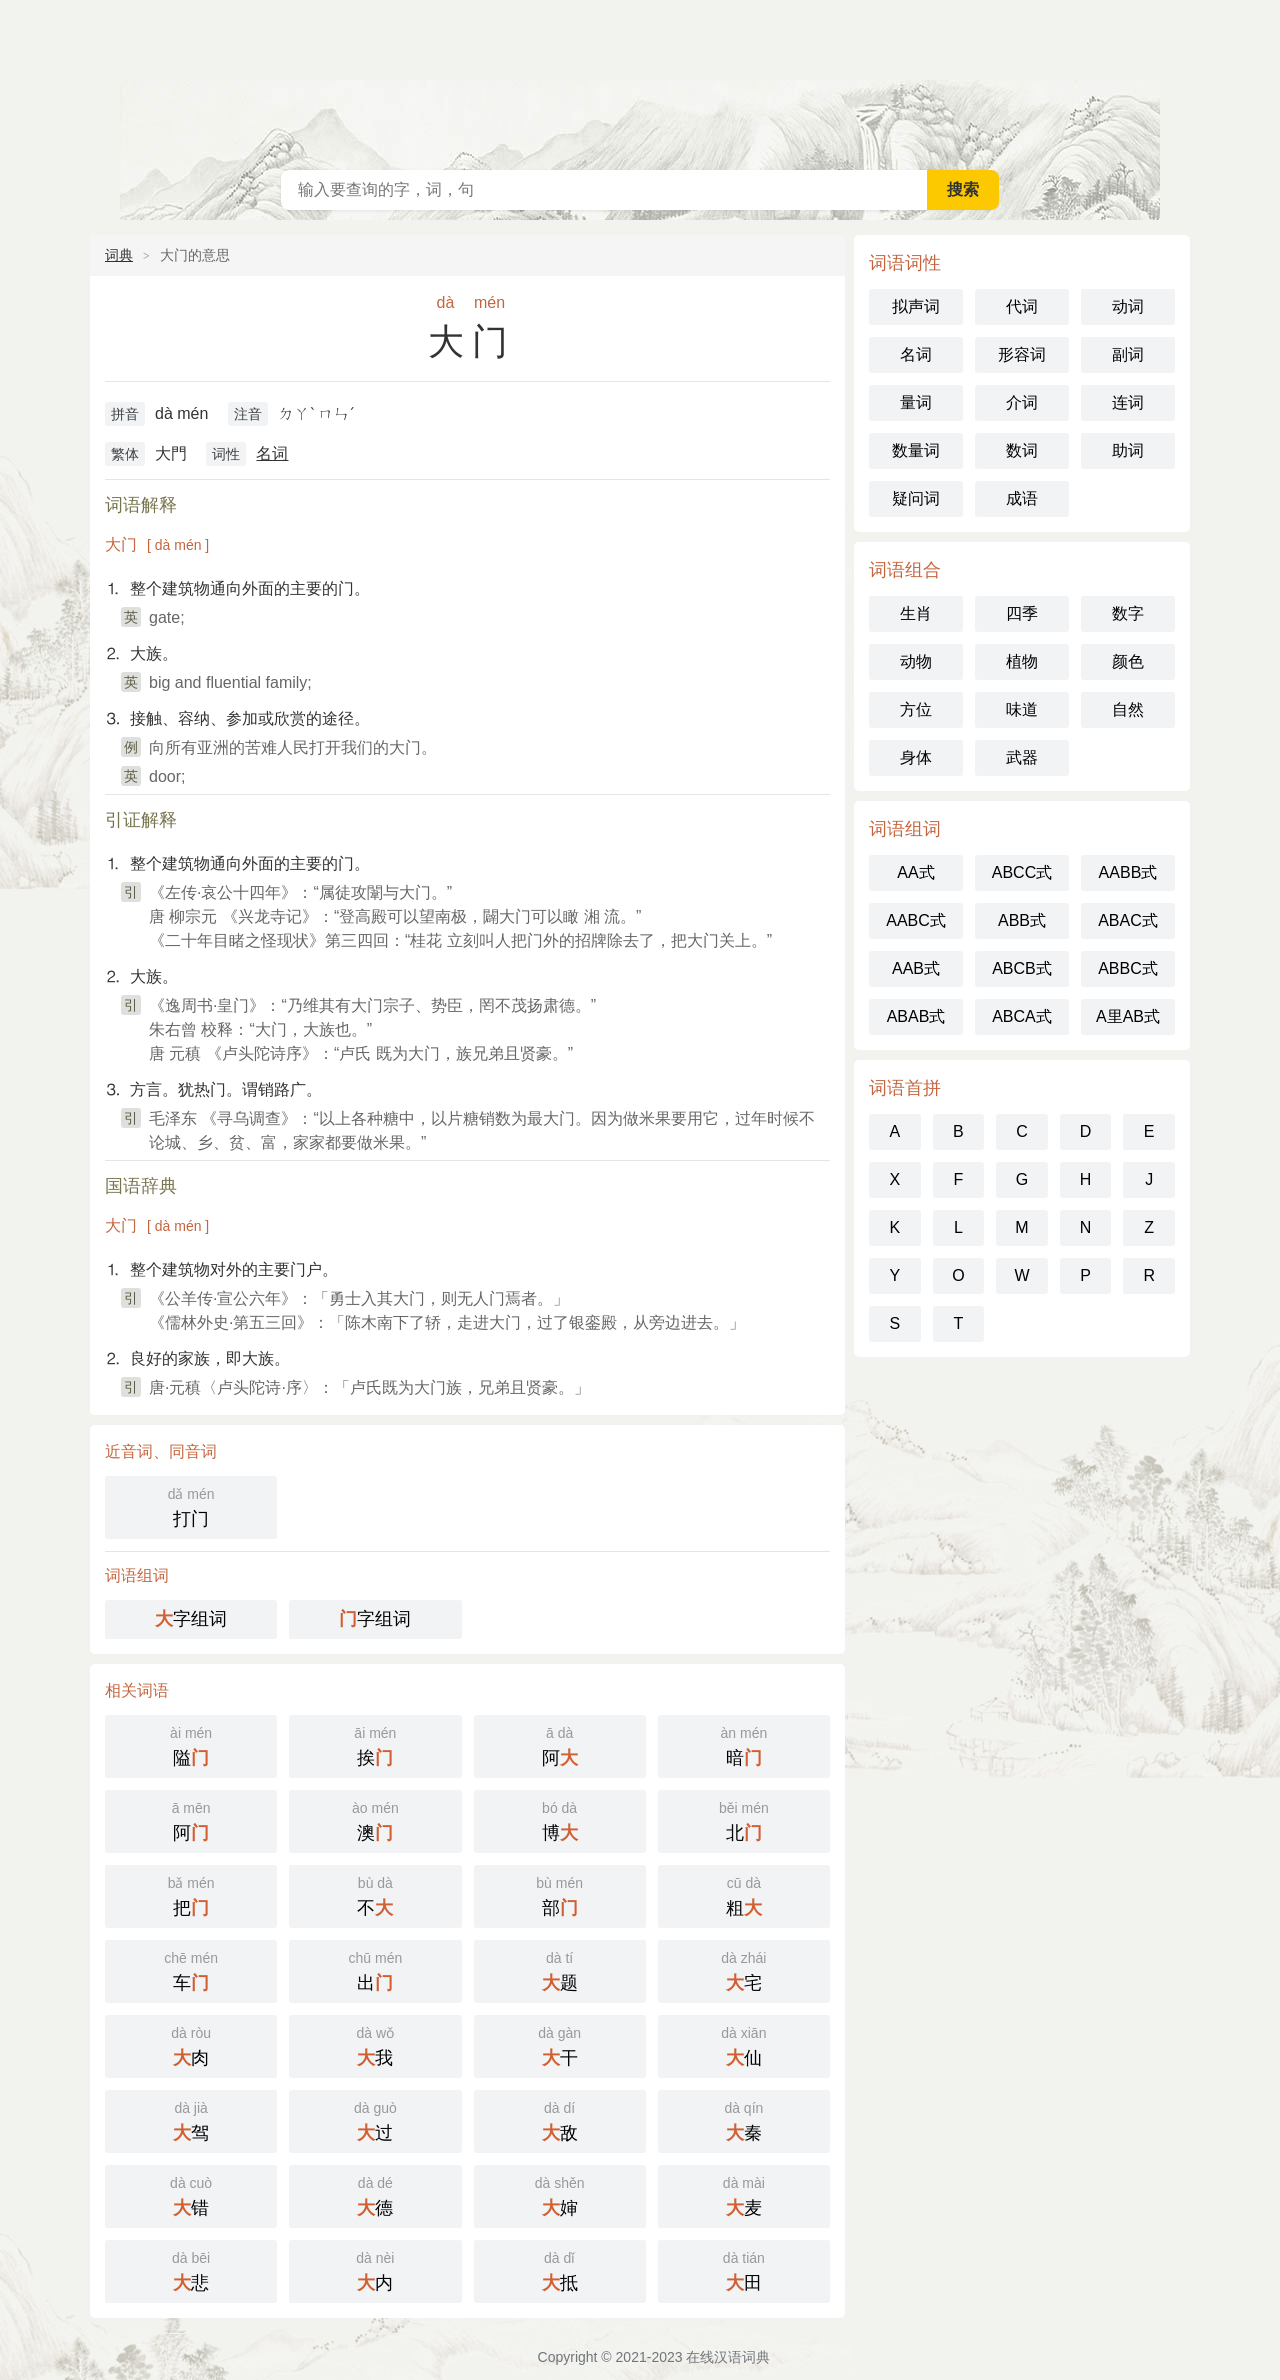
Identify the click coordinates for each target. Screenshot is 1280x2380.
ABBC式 (1128, 968)
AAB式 (916, 968)
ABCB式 (1022, 968)
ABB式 (1022, 920)
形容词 (1022, 354)
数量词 (916, 450)
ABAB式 (916, 1016)
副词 (1128, 354)
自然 (1128, 709)
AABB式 (1128, 872)
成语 (1022, 498)
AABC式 (916, 920)
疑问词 (916, 498)
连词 (1128, 402)
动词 (1128, 306)
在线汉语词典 (640, 80)
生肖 (916, 613)
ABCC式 (1022, 872)
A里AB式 (1128, 1016)
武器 (1022, 757)
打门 (191, 1505)
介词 (1022, 402)
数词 (1022, 450)
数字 (1128, 613)
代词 (1022, 306)
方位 (916, 709)
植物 (1022, 661)
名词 (272, 453)
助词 (1128, 450)
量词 (916, 402)
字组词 (191, 1619)
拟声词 (916, 306)
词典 (119, 255)
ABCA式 (1022, 1016)
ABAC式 (1128, 920)
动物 (916, 661)
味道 (1022, 709)
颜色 (1128, 661)
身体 (916, 757)
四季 (1022, 613)
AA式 (915, 872)
